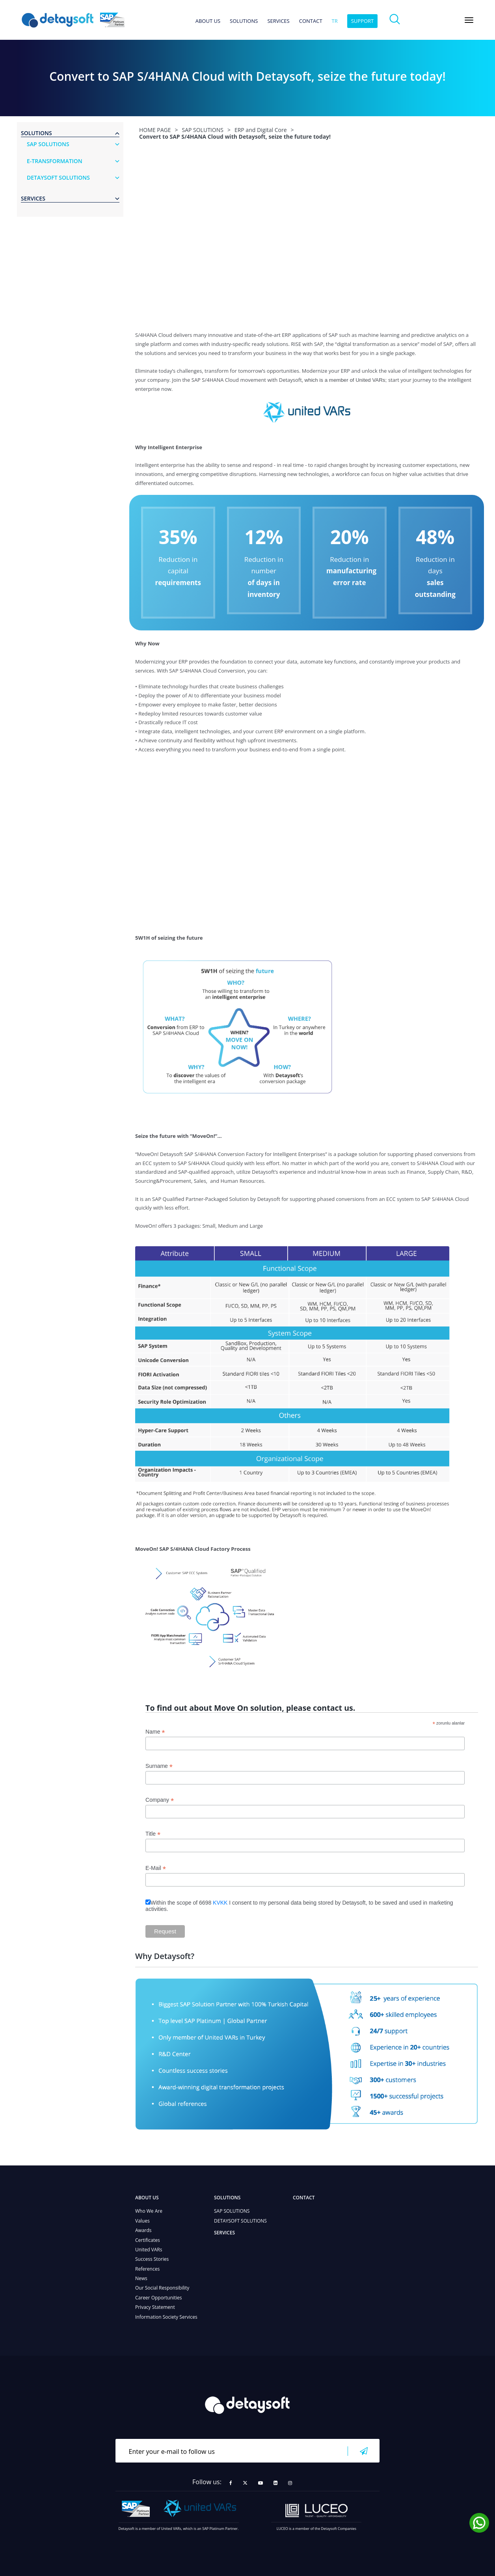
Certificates (147, 2240)
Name (155, 1732)
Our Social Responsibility (162, 2287)
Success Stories (152, 2259)
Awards (143, 2230)
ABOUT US (207, 21)
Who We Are (148, 2211)
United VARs (148, 2249)
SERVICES (278, 21)
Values (142, 2220)
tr (335, 21)
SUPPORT (362, 20)
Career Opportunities (158, 2297)
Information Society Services (166, 2317)
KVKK (220, 1902)
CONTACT (310, 21)
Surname (159, 1766)
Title (152, 1834)
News (141, 2278)
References (147, 2269)
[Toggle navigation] (469, 20)
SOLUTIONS (244, 21)
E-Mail (155, 1868)
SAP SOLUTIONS (231, 2211)
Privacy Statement (155, 2307)
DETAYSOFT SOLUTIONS (240, 2220)
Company (159, 1800)
